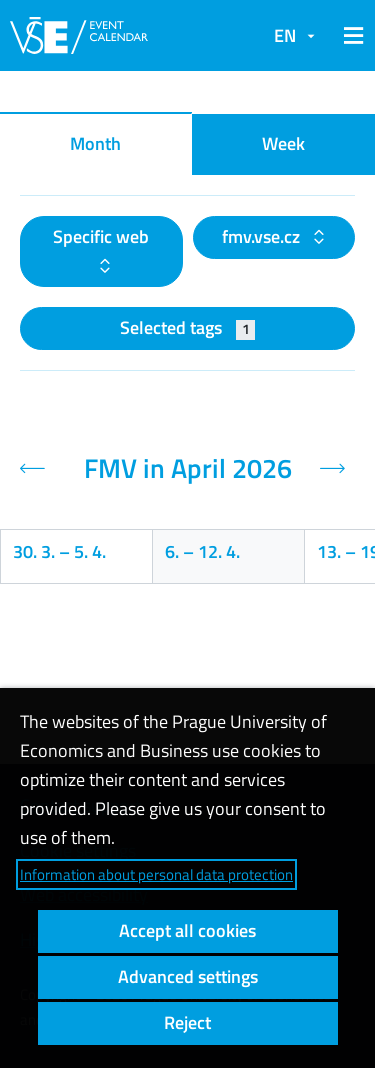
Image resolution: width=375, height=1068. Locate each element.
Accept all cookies (187, 930)
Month (95, 143)
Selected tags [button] (187, 327)
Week (283, 143)
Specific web (101, 236)
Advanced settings (188, 976)
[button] (350, 36)
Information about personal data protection (156, 874)
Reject (187, 1022)
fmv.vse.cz (263, 236)
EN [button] (285, 35)
